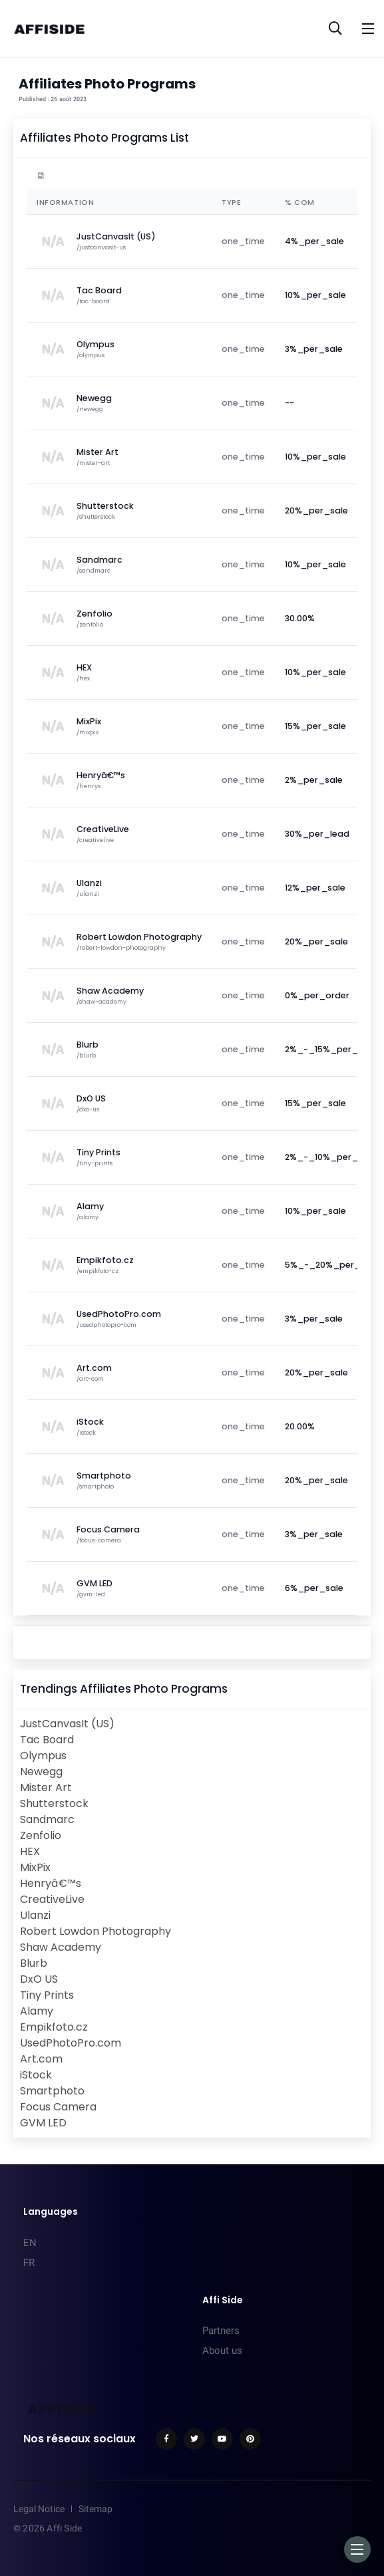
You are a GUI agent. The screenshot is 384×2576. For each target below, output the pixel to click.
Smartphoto (52, 2090)
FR (29, 2263)
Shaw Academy (60, 1947)
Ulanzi (35, 1915)
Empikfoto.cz (54, 2027)
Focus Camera (58, 2106)
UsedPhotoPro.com (70, 2043)
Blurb (33, 1963)
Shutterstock (54, 1803)
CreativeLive (52, 1899)
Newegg (41, 1771)
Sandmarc (47, 1819)
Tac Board (47, 1739)
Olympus (43, 1755)
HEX (30, 1851)
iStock (36, 2074)
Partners (221, 2331)
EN (30, 2243)
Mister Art (46, 1787)
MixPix (35, 1867)
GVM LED (43, 2122)
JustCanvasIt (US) (67, 1723)
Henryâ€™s (50, 1883)
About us (222, 2351)
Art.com (41, 2059)
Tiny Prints (47, 1995)
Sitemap (95, 2509)
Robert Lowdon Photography (95, 1931)
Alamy (36, 2011)
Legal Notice (39, 2509)
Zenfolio (40, 1835)
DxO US (39, 1979)
